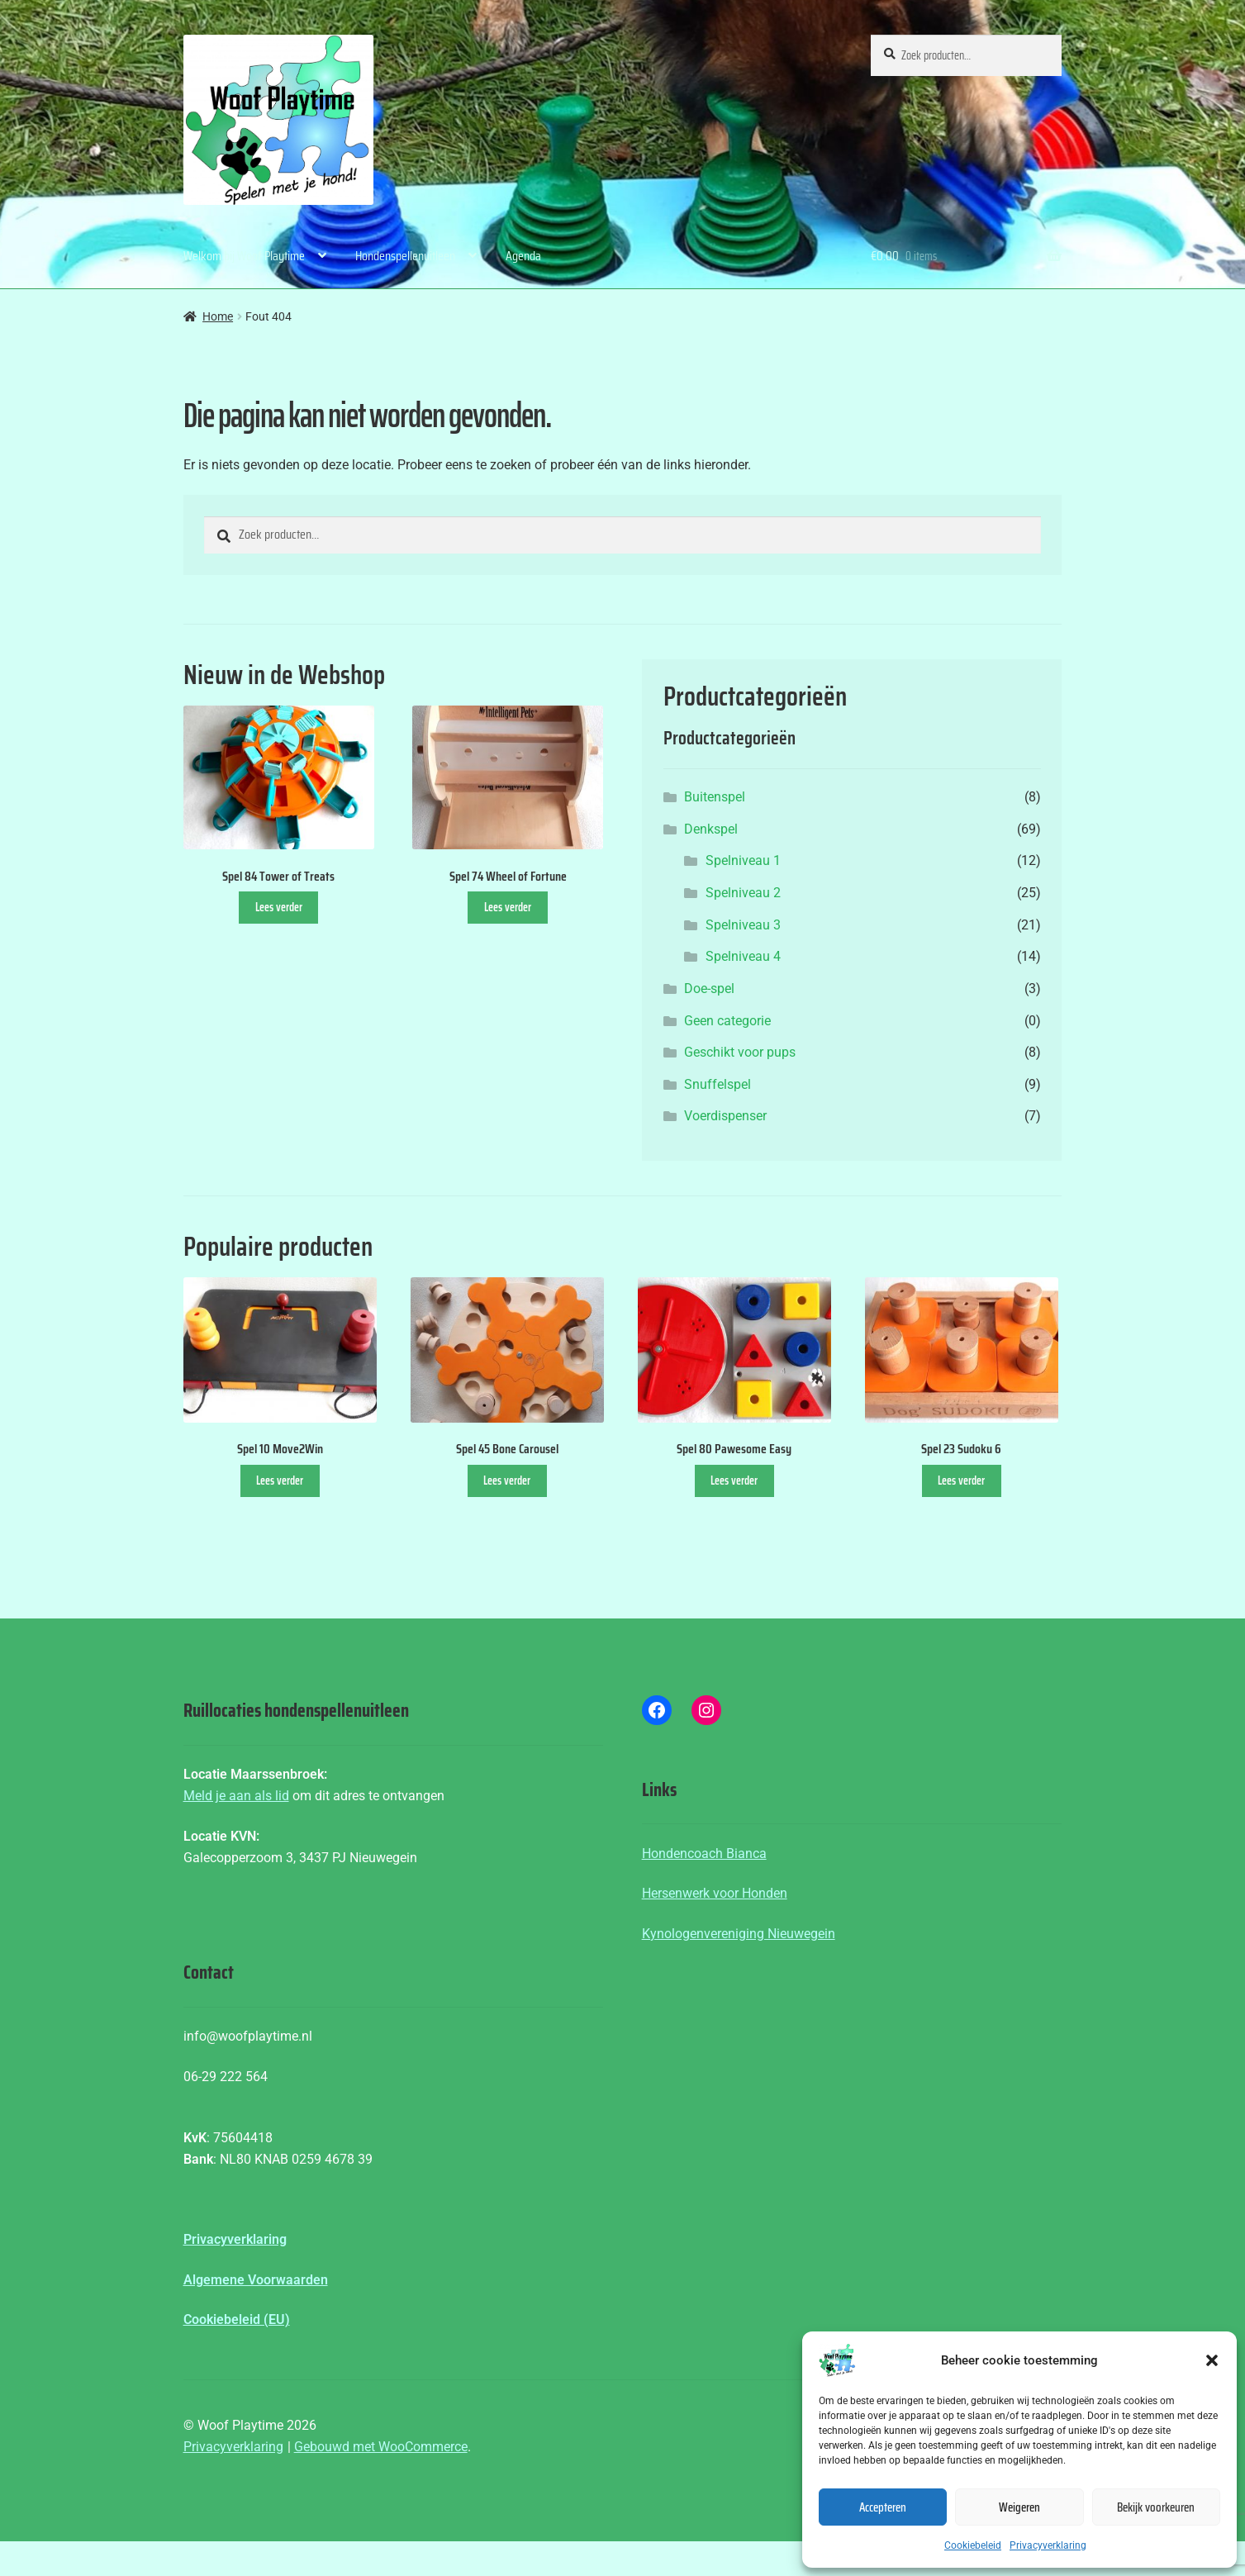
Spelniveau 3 (743, 925)
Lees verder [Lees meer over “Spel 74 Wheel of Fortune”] (507, 907)
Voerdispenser (725, 1116)
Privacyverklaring (1048, 2545)
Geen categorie (727, 1021)
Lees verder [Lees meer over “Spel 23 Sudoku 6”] (961, 1480)
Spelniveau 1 (743, 860)
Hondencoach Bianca (704, 1853)
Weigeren (1019, 2507)
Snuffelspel (717, 1084)
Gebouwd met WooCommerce (381, 2447)
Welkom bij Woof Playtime (244, 255)
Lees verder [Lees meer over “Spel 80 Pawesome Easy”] (734, 1480)
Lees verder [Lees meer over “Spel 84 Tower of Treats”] (278, 907)
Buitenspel (714, 797)
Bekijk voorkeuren (1156, 2507)
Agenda (523, 255)
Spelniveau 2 (743, 893)
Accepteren (882, 2507)
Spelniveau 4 (743, 956)
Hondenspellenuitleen (405, 255)
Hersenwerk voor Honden (714, 1893)
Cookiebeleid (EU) (236, 2319)
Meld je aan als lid (236, 1796)
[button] (1212, 2360)
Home (217, 316)
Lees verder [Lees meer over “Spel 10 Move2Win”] (279, 1480)
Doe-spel (709, 988)
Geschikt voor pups (740, 1052)
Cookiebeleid (972, 2545)
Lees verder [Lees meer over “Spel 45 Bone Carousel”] (506, 1480)
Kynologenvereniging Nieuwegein (738, 1934)
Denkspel (711, 829)
